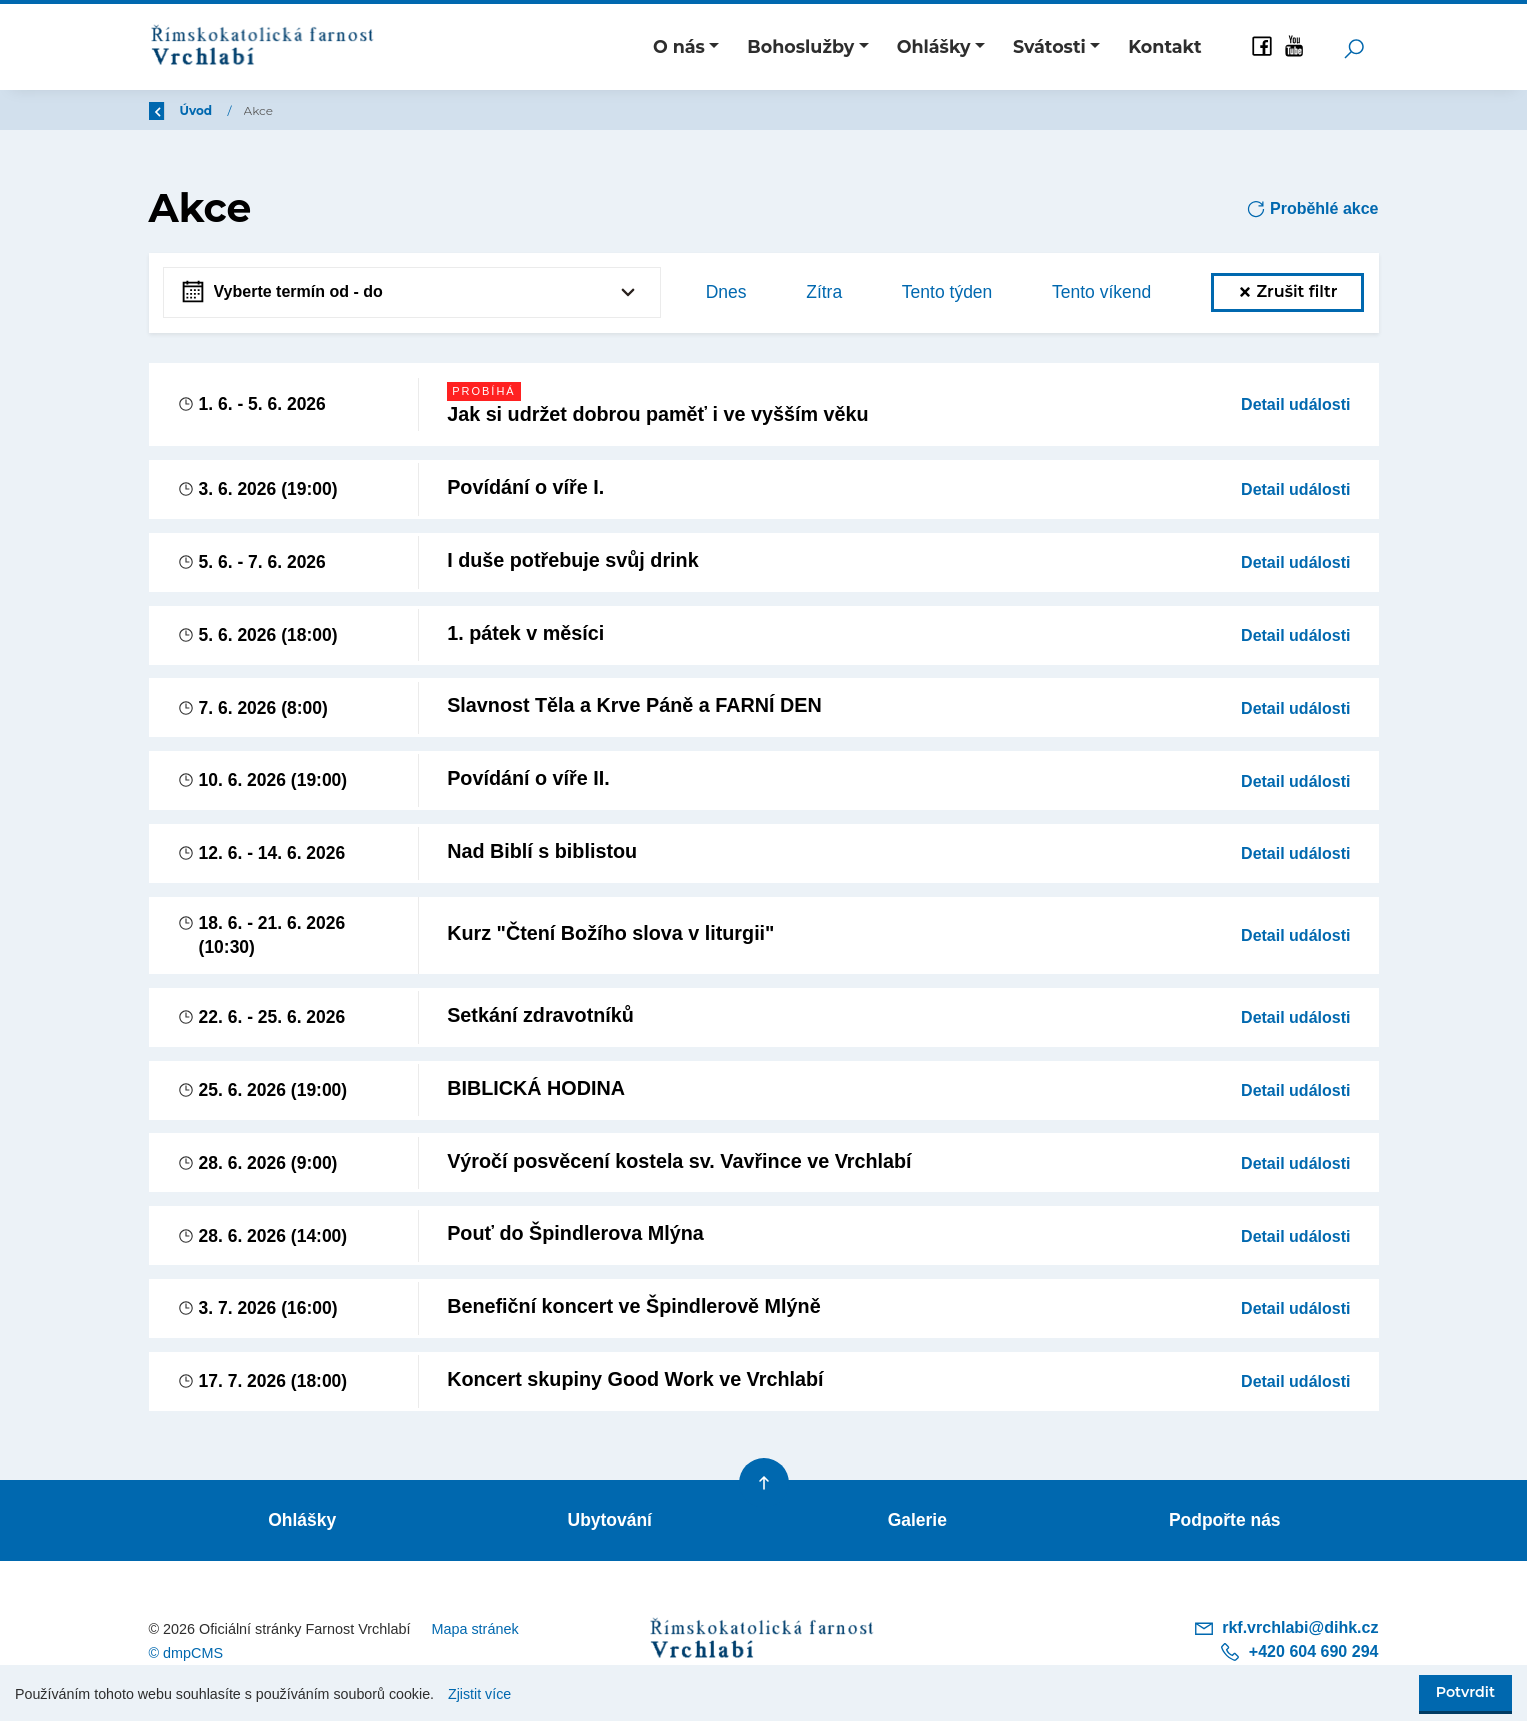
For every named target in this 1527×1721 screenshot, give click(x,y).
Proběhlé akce (1312, 209)
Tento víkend (1101, 292)
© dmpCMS (186, 1655)
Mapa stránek (474, 1630)
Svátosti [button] (1049, 46)
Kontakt (1164, 46)
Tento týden (947, 292)
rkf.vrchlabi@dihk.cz (1286, 1630)
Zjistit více (479, 1694)
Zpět (177, 110)
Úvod (253, 110)
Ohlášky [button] (934, 46)
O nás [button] (679, 46)
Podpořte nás (1225, 1522)
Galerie (917, 1522)
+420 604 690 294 (1298, 1653)
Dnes (726, 292)
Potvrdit (1465, 1692)
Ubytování (609, 1522)
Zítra (824, 292)
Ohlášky (302, 1522)
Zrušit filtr (1287, 291)
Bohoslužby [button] (800, 46)
